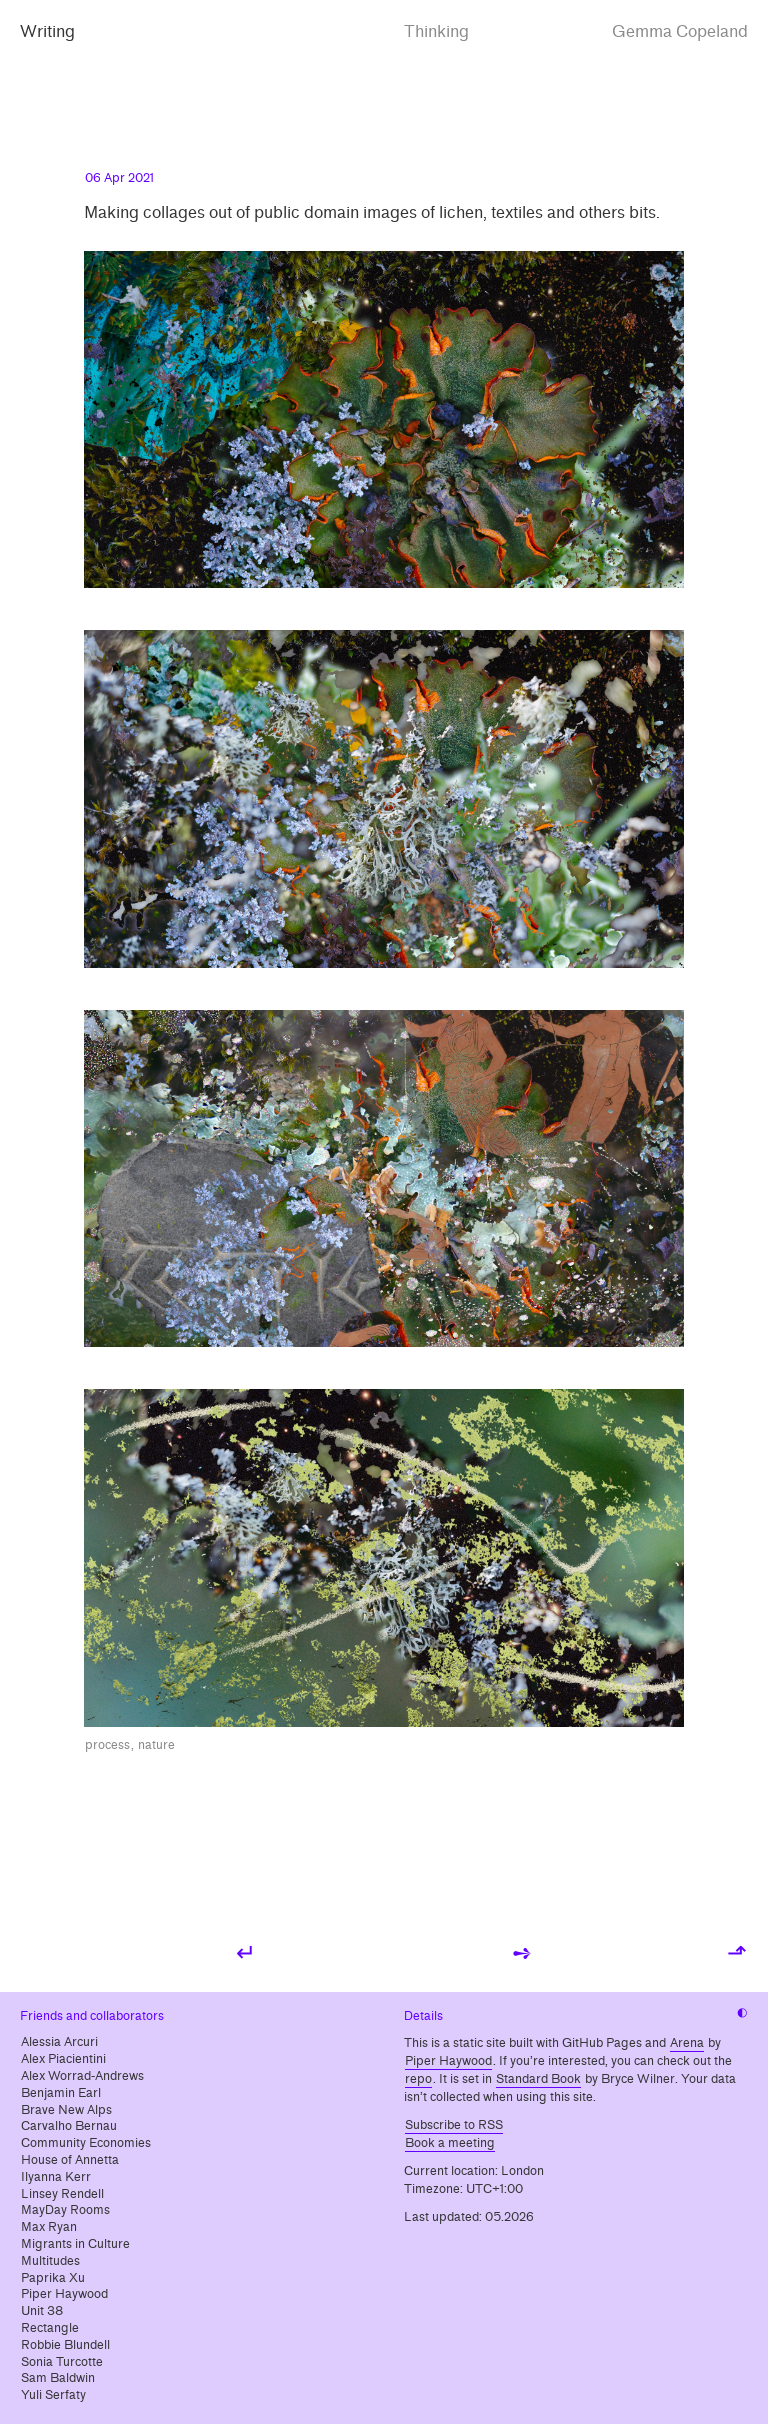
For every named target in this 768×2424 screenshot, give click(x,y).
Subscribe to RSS (454, 2125)
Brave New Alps (66, 2110)
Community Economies (86, 2143)
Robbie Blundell (65, 2345)
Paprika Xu (53, 2278)
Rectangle (50, 2328)
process (107, 1745)
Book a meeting (450, 2143)
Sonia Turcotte (62, 2362)
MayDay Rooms (65, 2210)
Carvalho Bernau (69, 2126)
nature (156, 1745)
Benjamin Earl (61, 2093)
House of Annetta (70, 2160)
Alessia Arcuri (59, 2042)
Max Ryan (49, 2227)
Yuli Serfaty (53, 2395)
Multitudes (50, 2261)
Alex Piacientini (63, 2059)
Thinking (436, 31)
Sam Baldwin (58, 2378)
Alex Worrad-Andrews (82, 2076)
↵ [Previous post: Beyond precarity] (246, 1953)
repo (418, 2079)
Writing (47, 31)
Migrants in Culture (75, 2244)
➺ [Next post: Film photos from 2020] (522, 1953)
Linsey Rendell (62, 2194)
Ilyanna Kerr (56, 2177)
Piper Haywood (64, 2294)
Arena (687, 2043)
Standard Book (538, 2079)
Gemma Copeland (680, 31)
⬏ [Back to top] (737, 1953)
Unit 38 (42, 2311)
